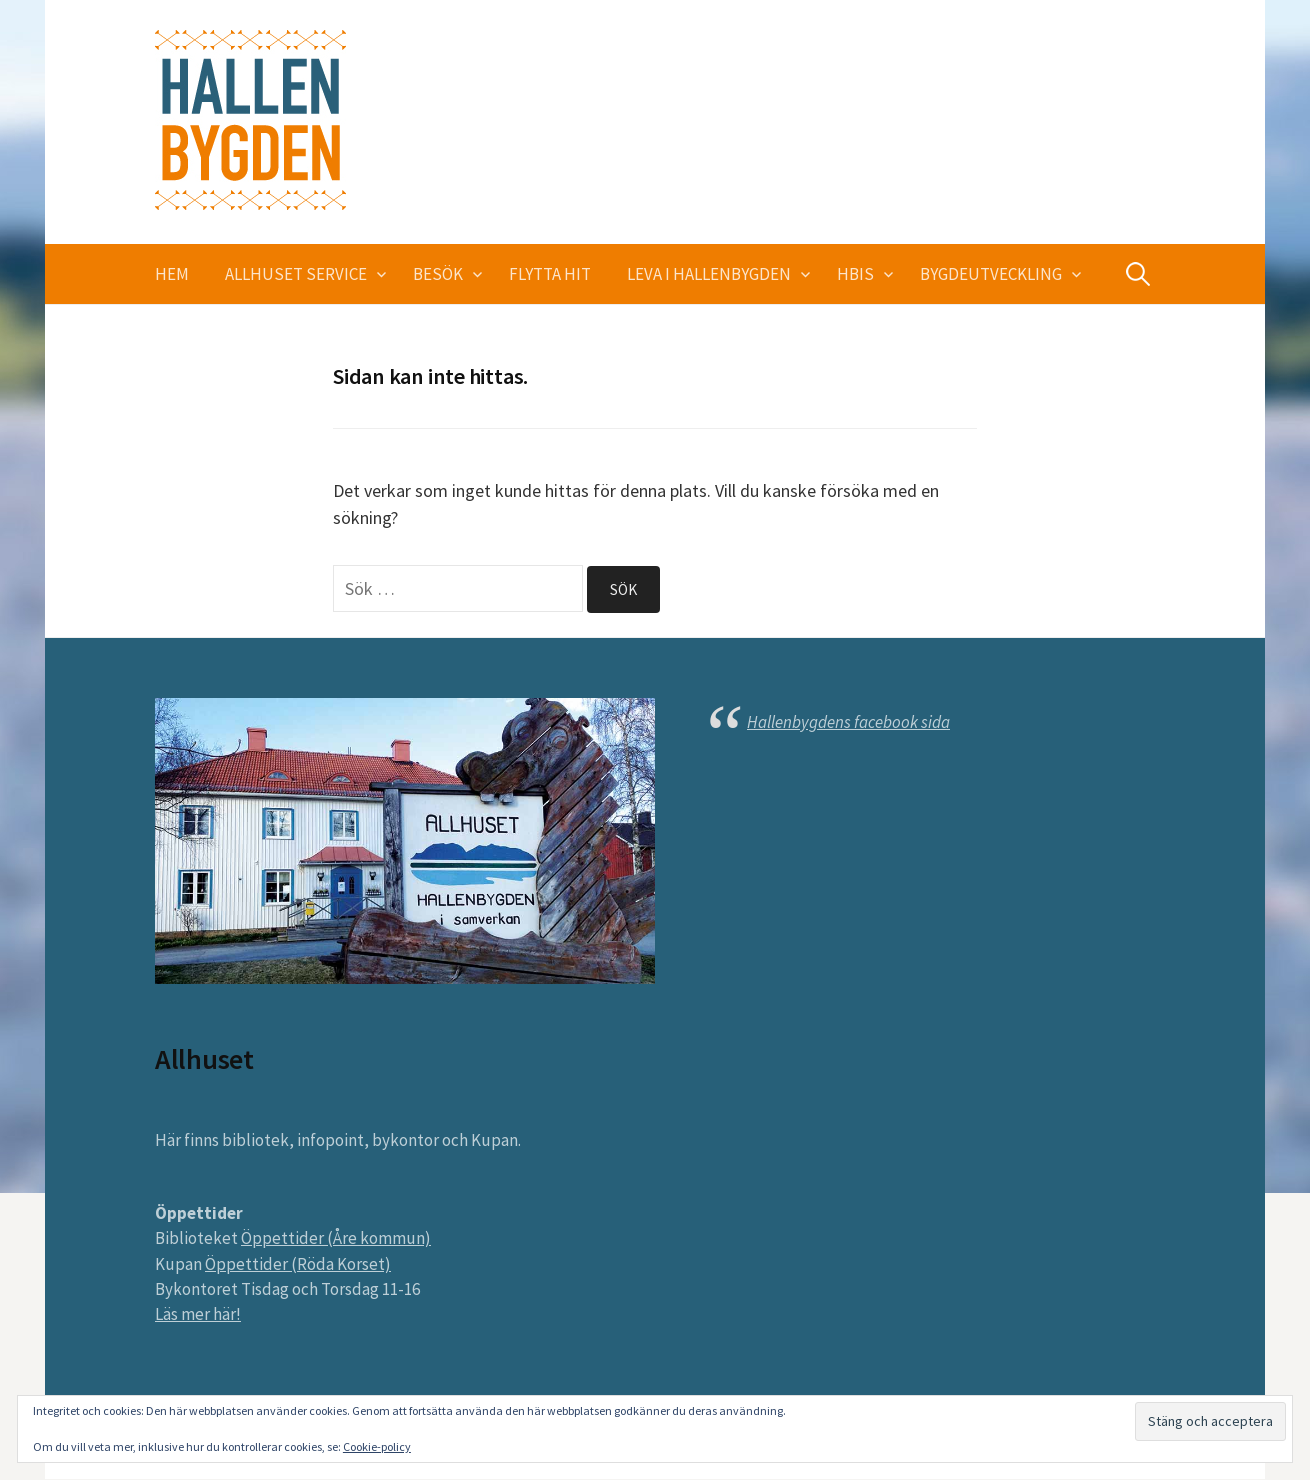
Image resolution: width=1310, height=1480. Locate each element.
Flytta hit (550, 274)
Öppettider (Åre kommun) (336, 1239)
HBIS (855, 274)
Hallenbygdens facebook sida (848, 722)
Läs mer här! (198, 1315)
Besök (438, 274)
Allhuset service (296, 274)
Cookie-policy (377, 1446)
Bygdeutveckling (991, 274)
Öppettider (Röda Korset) (298, 1264)
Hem (172, 274)
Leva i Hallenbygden (709, 274)
